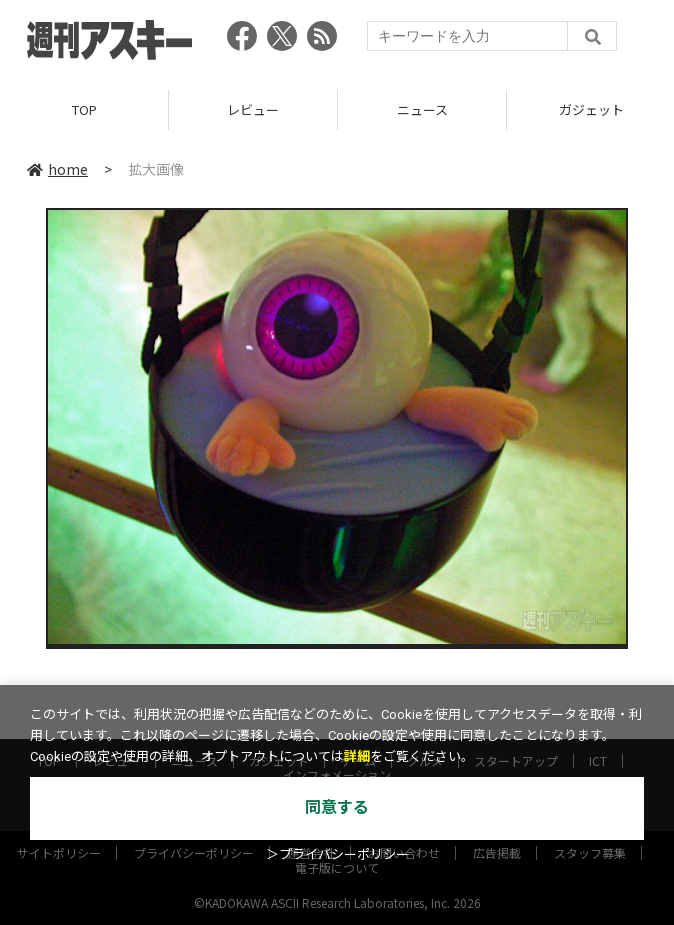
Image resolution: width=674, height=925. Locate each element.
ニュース (422, 109)
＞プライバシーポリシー (337, 854)
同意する (337, 807)
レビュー (253, 109)
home (57, 169)
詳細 (357, 756)
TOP (84, 109)
